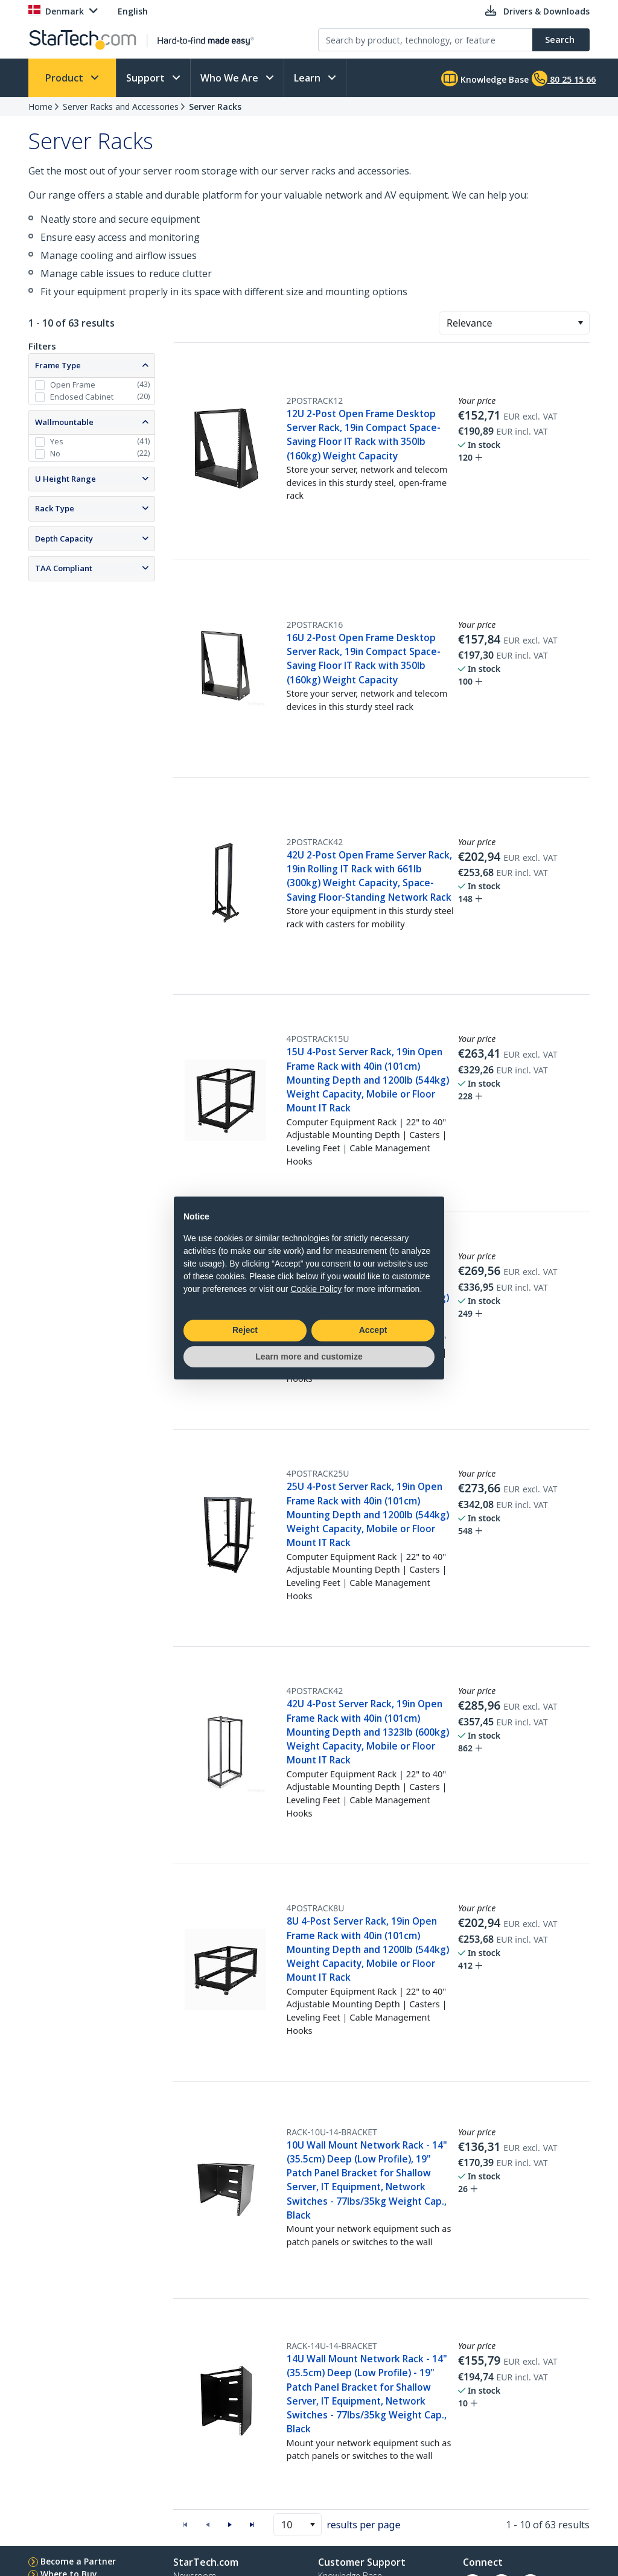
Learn (308, 78)
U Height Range (65, 478)
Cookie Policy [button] (316, 1289)
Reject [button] (245, 1330)
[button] (580, 323)
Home (40, 106)
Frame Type (58, 365)
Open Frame (72, 384)
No (55, 453)
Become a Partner (78, 2561)
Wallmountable (64, 422)
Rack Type (54, 508)
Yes (56, 441)
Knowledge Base (485, 78)
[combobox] (514, 323)
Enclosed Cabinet (81, 396)
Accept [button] (373, 1330)
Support (146, 78)
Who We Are (230, 78)
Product (65, 78)
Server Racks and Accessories (121, 106)
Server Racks (215, 106)
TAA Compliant (63, 568)
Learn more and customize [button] (308, 1356)
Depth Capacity (64, 538)
